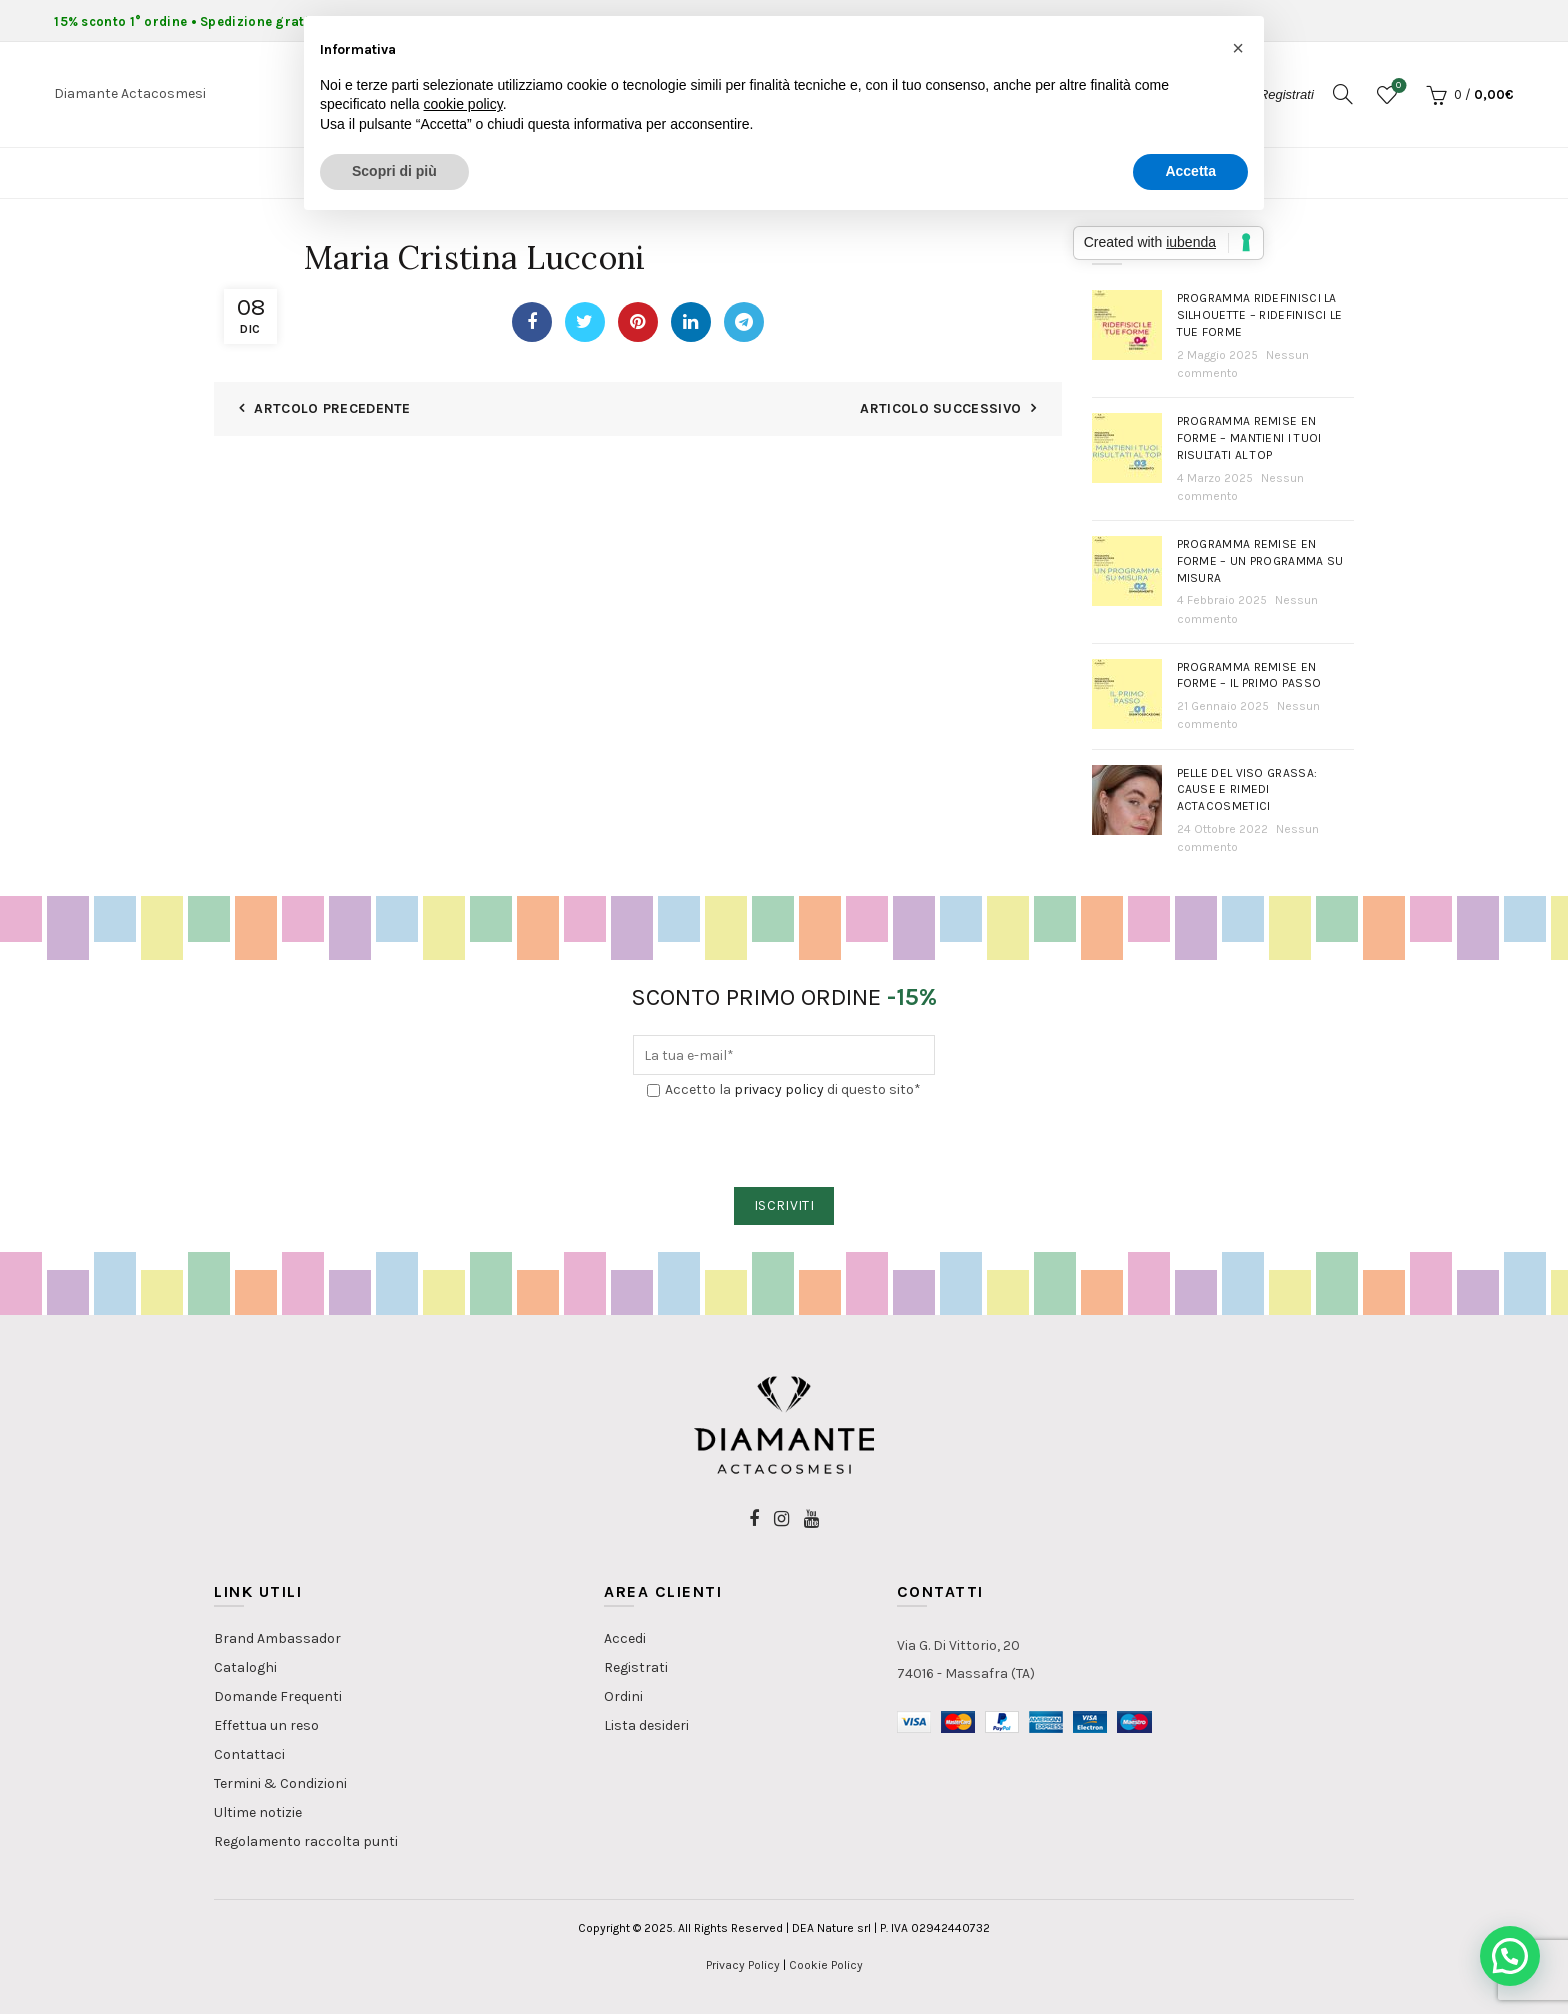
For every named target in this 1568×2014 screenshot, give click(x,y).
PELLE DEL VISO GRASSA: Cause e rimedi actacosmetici (1247, 790)
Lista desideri (646, 1725)
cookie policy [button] (463, 104)
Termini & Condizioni (280, 1783)
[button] (1510, 1956)
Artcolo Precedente (332, 408)
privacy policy (779, 1089)
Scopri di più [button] (394, 171)
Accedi (625, 1638)
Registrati (636, 1667)
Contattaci (249, 1754)
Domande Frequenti (278, 1696)
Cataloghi (245, 1667)
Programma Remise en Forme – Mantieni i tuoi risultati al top (1249, 438)
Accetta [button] (1190, 171)
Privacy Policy (743, 1965)
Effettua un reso (266, 1725)
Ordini (623, 1696)
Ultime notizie (258, 1812)
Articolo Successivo (940, 408)
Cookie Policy (826, 1965)
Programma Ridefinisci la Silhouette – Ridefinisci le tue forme (1260, 315)
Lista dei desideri (1396, 86)
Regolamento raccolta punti (306, 1841)
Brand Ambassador (277, 1638)
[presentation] (785, 1144)
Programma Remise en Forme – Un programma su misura (1260, 561)
